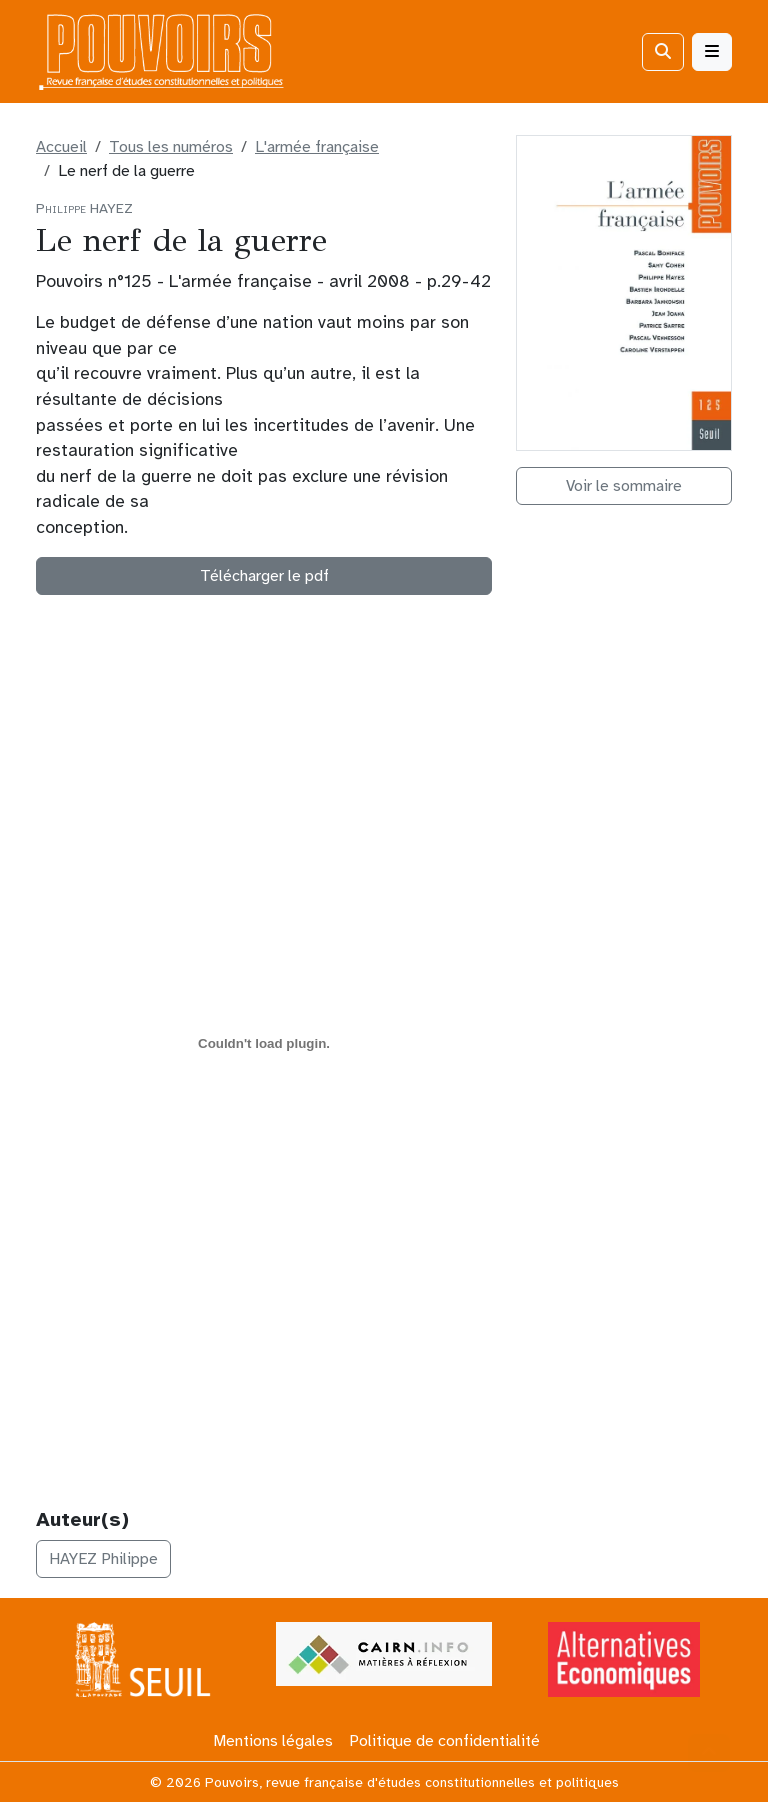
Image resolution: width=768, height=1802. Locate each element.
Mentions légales (273, 1741)
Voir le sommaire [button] (624, 486)
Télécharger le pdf (264, 576)
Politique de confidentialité (444, 1741)
